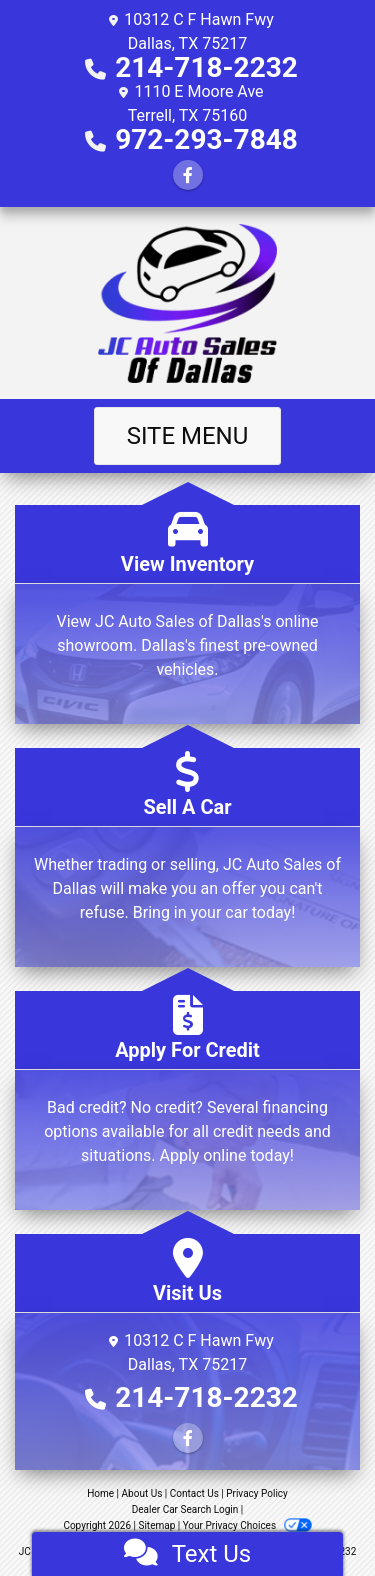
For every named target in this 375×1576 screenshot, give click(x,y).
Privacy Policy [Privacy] (257, 1493)
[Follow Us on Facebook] (188, 175)
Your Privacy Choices (247, 1525)
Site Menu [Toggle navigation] (188, 436)
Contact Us (194, 1493)
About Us (142, 1493)
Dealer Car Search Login (185, 1509)
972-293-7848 (206, 139)
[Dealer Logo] (187, 303)
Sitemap (156, 1525)
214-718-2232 (206, 67)
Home (100, 1493)
